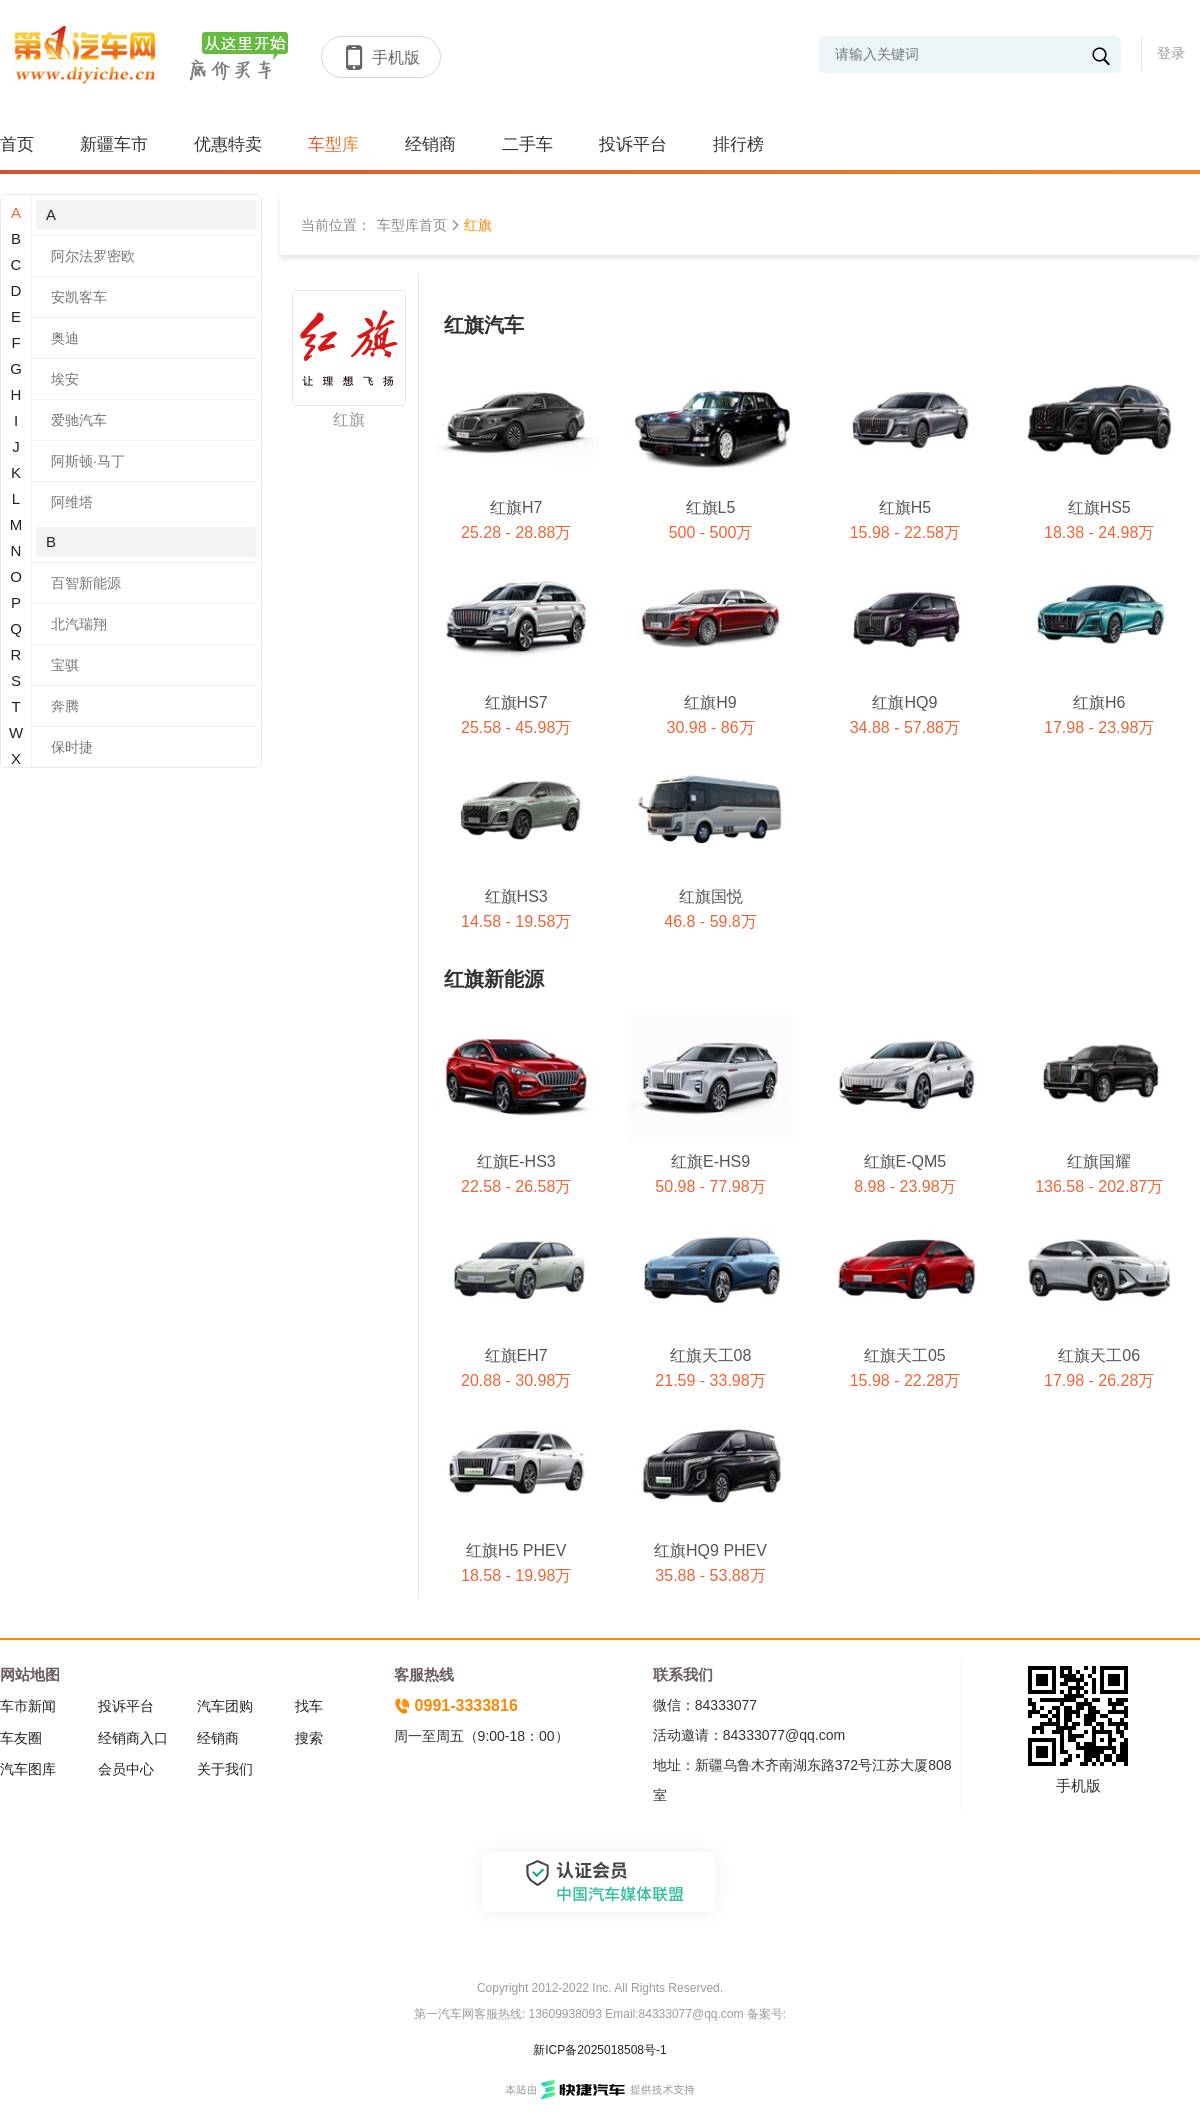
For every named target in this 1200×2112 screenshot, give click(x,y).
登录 (1171, 53)
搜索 (309, 1738)
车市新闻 (28, 1706)
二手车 (527, 144)
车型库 (333, 144)
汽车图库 (28, 1769)
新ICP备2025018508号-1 (599, 2050)
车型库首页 (412, 225)
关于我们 (225, 1769)
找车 (309, 1706)
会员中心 (126, 1769)
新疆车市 (114, 144)
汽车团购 (225, 1706)
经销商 (430, 144)
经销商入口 (133, 1738)
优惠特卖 (228, 144)
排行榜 (738, 144)
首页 (17, 144)
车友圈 (21, 1738)
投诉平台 (633, 144)
